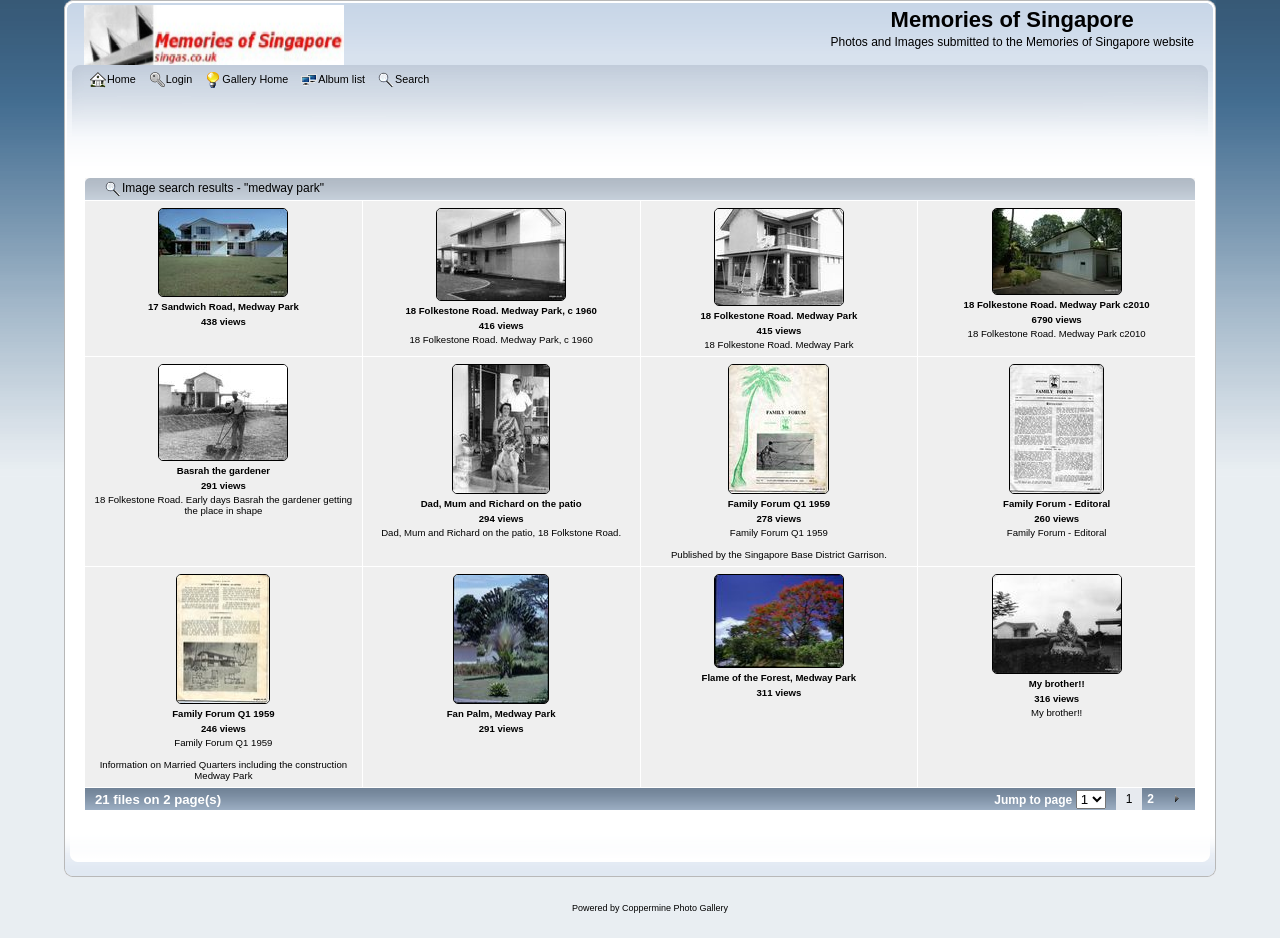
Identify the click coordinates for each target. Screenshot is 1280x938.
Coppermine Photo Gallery (675, 908)
